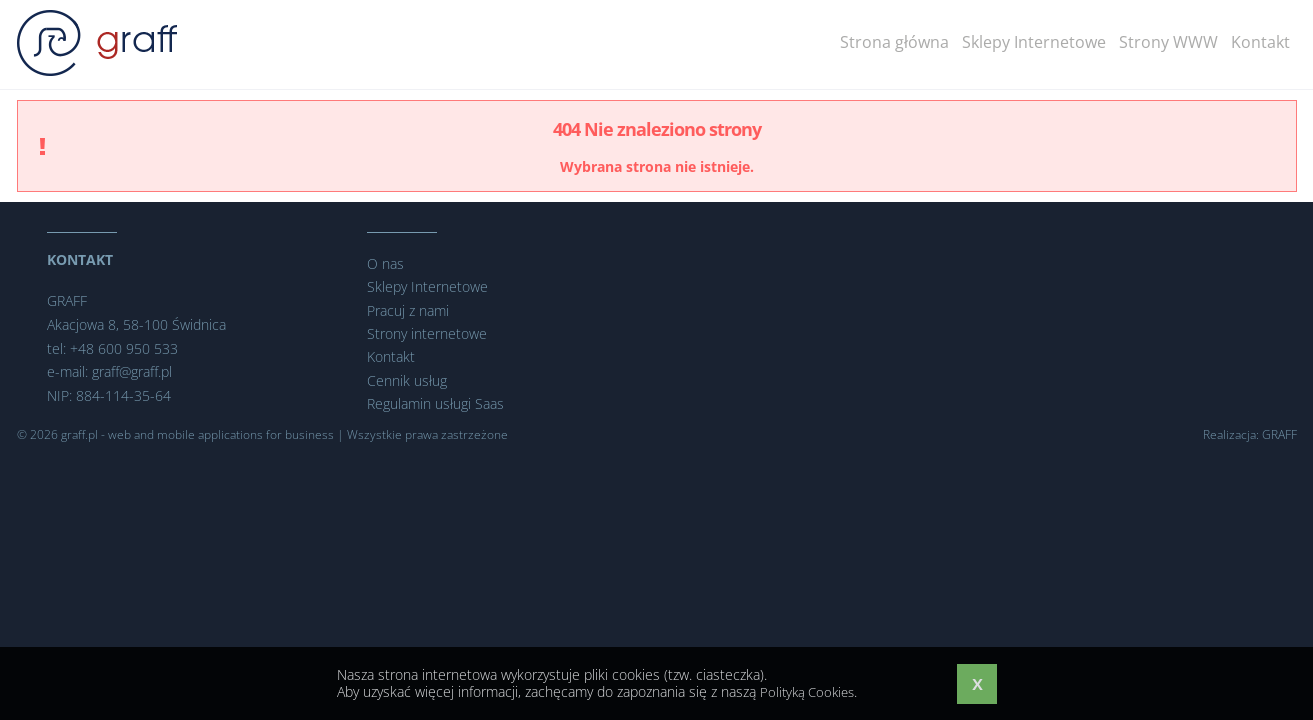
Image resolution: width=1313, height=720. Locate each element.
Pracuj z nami (408, 310)
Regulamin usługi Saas (435, 403)
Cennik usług (407, 380)
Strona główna (922, 42)
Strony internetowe (427, 333)
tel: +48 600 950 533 (112, 348)
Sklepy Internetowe (1051, 42)
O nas (385, 263)
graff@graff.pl (132, 371)
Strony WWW (1175, 42)
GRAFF (1279, 434)
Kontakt (1262, 42)
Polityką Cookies (810, 691)
